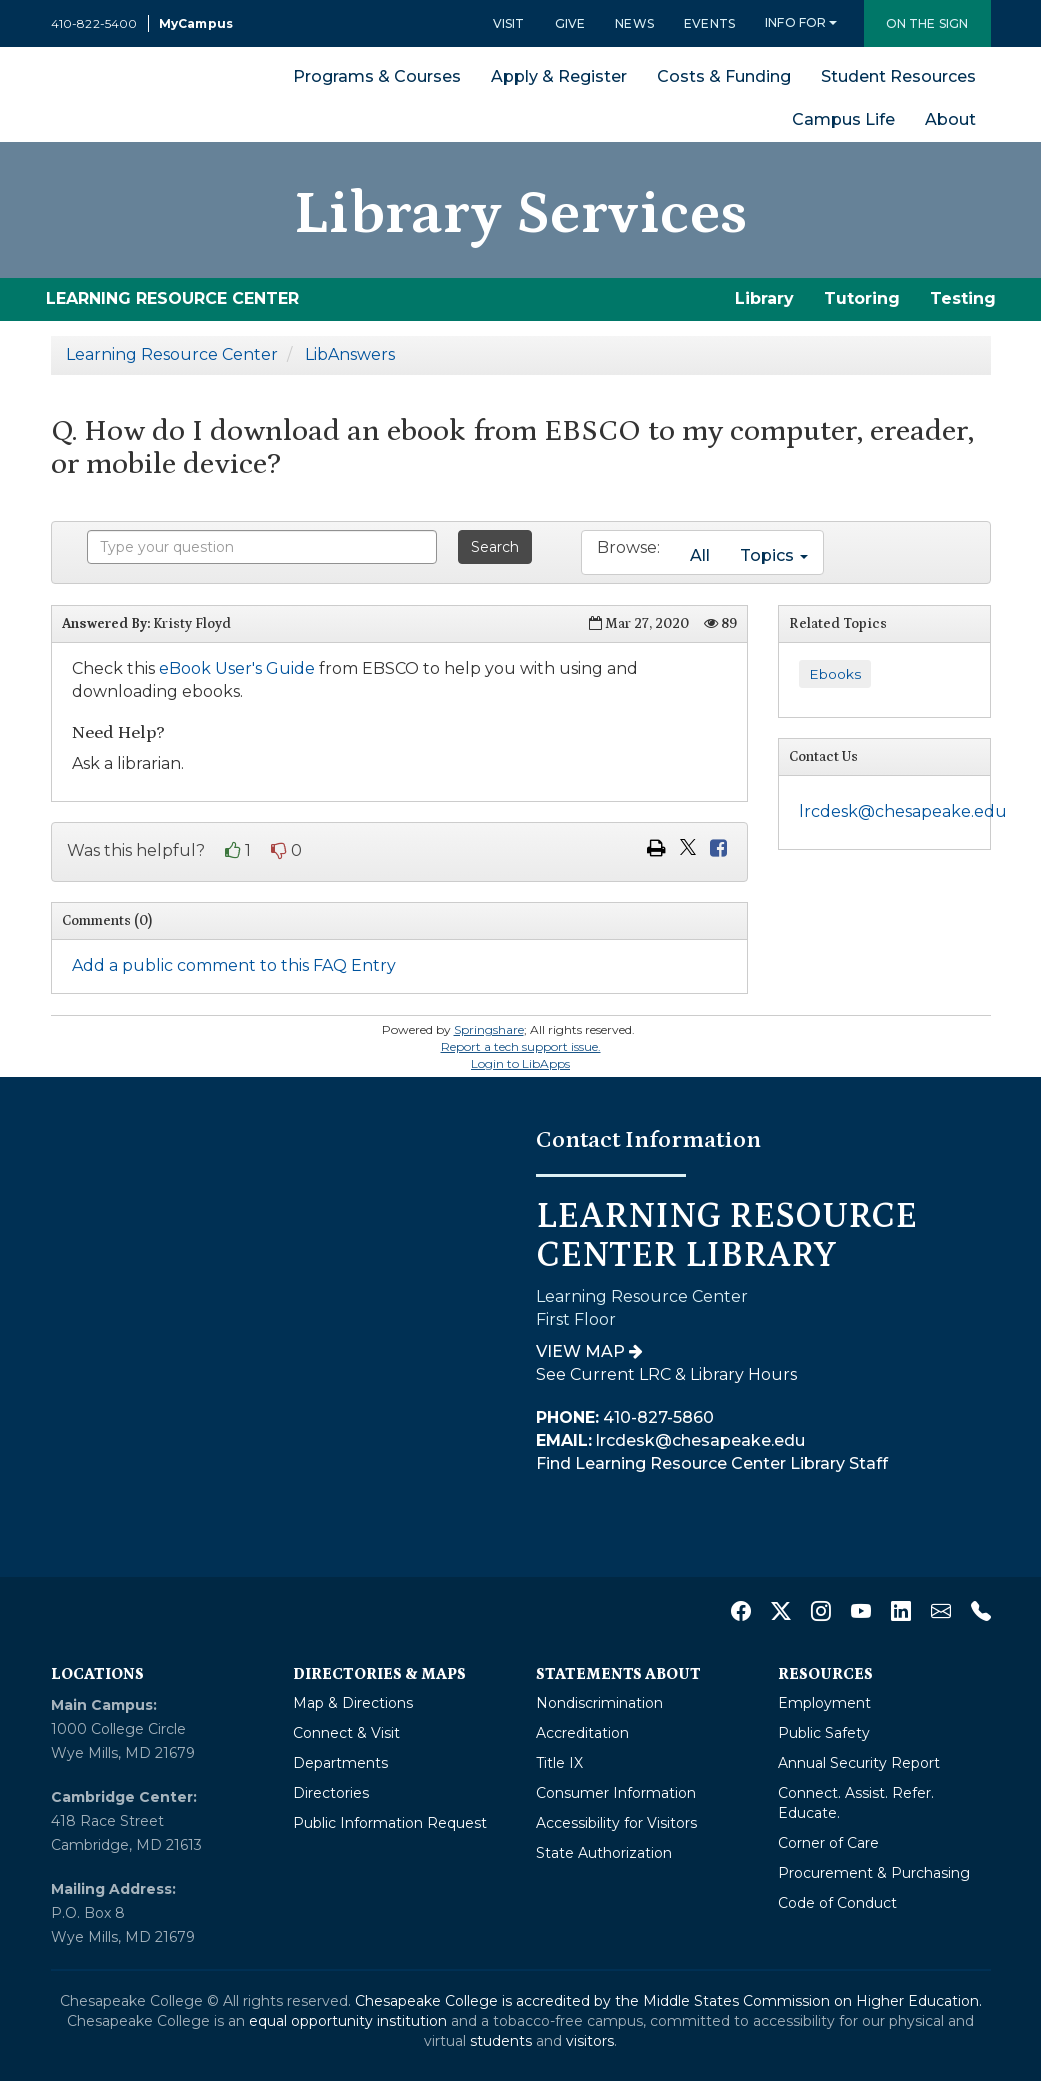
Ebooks (835, 674)
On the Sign (927, 23)
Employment (824, 1703)
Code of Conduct (837, 1903)
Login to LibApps (520, 1063)
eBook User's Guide (237, 668)
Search (495, 547)
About (950, 119)
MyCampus (196, 23)
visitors (590, 2041)
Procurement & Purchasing (874, 1873)
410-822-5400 (94, 23)
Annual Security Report (859, 1763)
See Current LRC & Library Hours (666, 1374)
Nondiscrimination (599, 1703)
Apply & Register (559, 76)
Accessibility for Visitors (616, 1823)
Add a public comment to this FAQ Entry (234, 965)
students (501, 2041)
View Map (589, 1351)
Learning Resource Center (172, 354)
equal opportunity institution (348, 2021)
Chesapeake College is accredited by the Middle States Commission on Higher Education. (668, 2001)
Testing (963, 298)
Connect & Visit (346, 1733)
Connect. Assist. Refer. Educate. (856, 1803)
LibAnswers (350, 354)
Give (570, 23)
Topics (774, 555)
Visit (509, 23)
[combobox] (262, 547)
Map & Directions (353, 1703)
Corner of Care (828, 1843)
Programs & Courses (377, 76)
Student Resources (898, 76)
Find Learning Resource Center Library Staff (712, 1463)
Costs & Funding (724, 76)
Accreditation (582, 1733)
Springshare (489, 1029)
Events (709, 23)
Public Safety (824, 1733)
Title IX (559, 1763)
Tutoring (862, 298)
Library (764, 298)
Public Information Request (390, 1823)
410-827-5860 (625, 1417)
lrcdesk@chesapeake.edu (903, 811)
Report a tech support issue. (521, 1046)
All (700, 555)
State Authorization (604, 1853)
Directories (331, 1793)
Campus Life (843, 119)
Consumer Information (616, 1793)
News (634, 23)
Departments (340, 1763)
